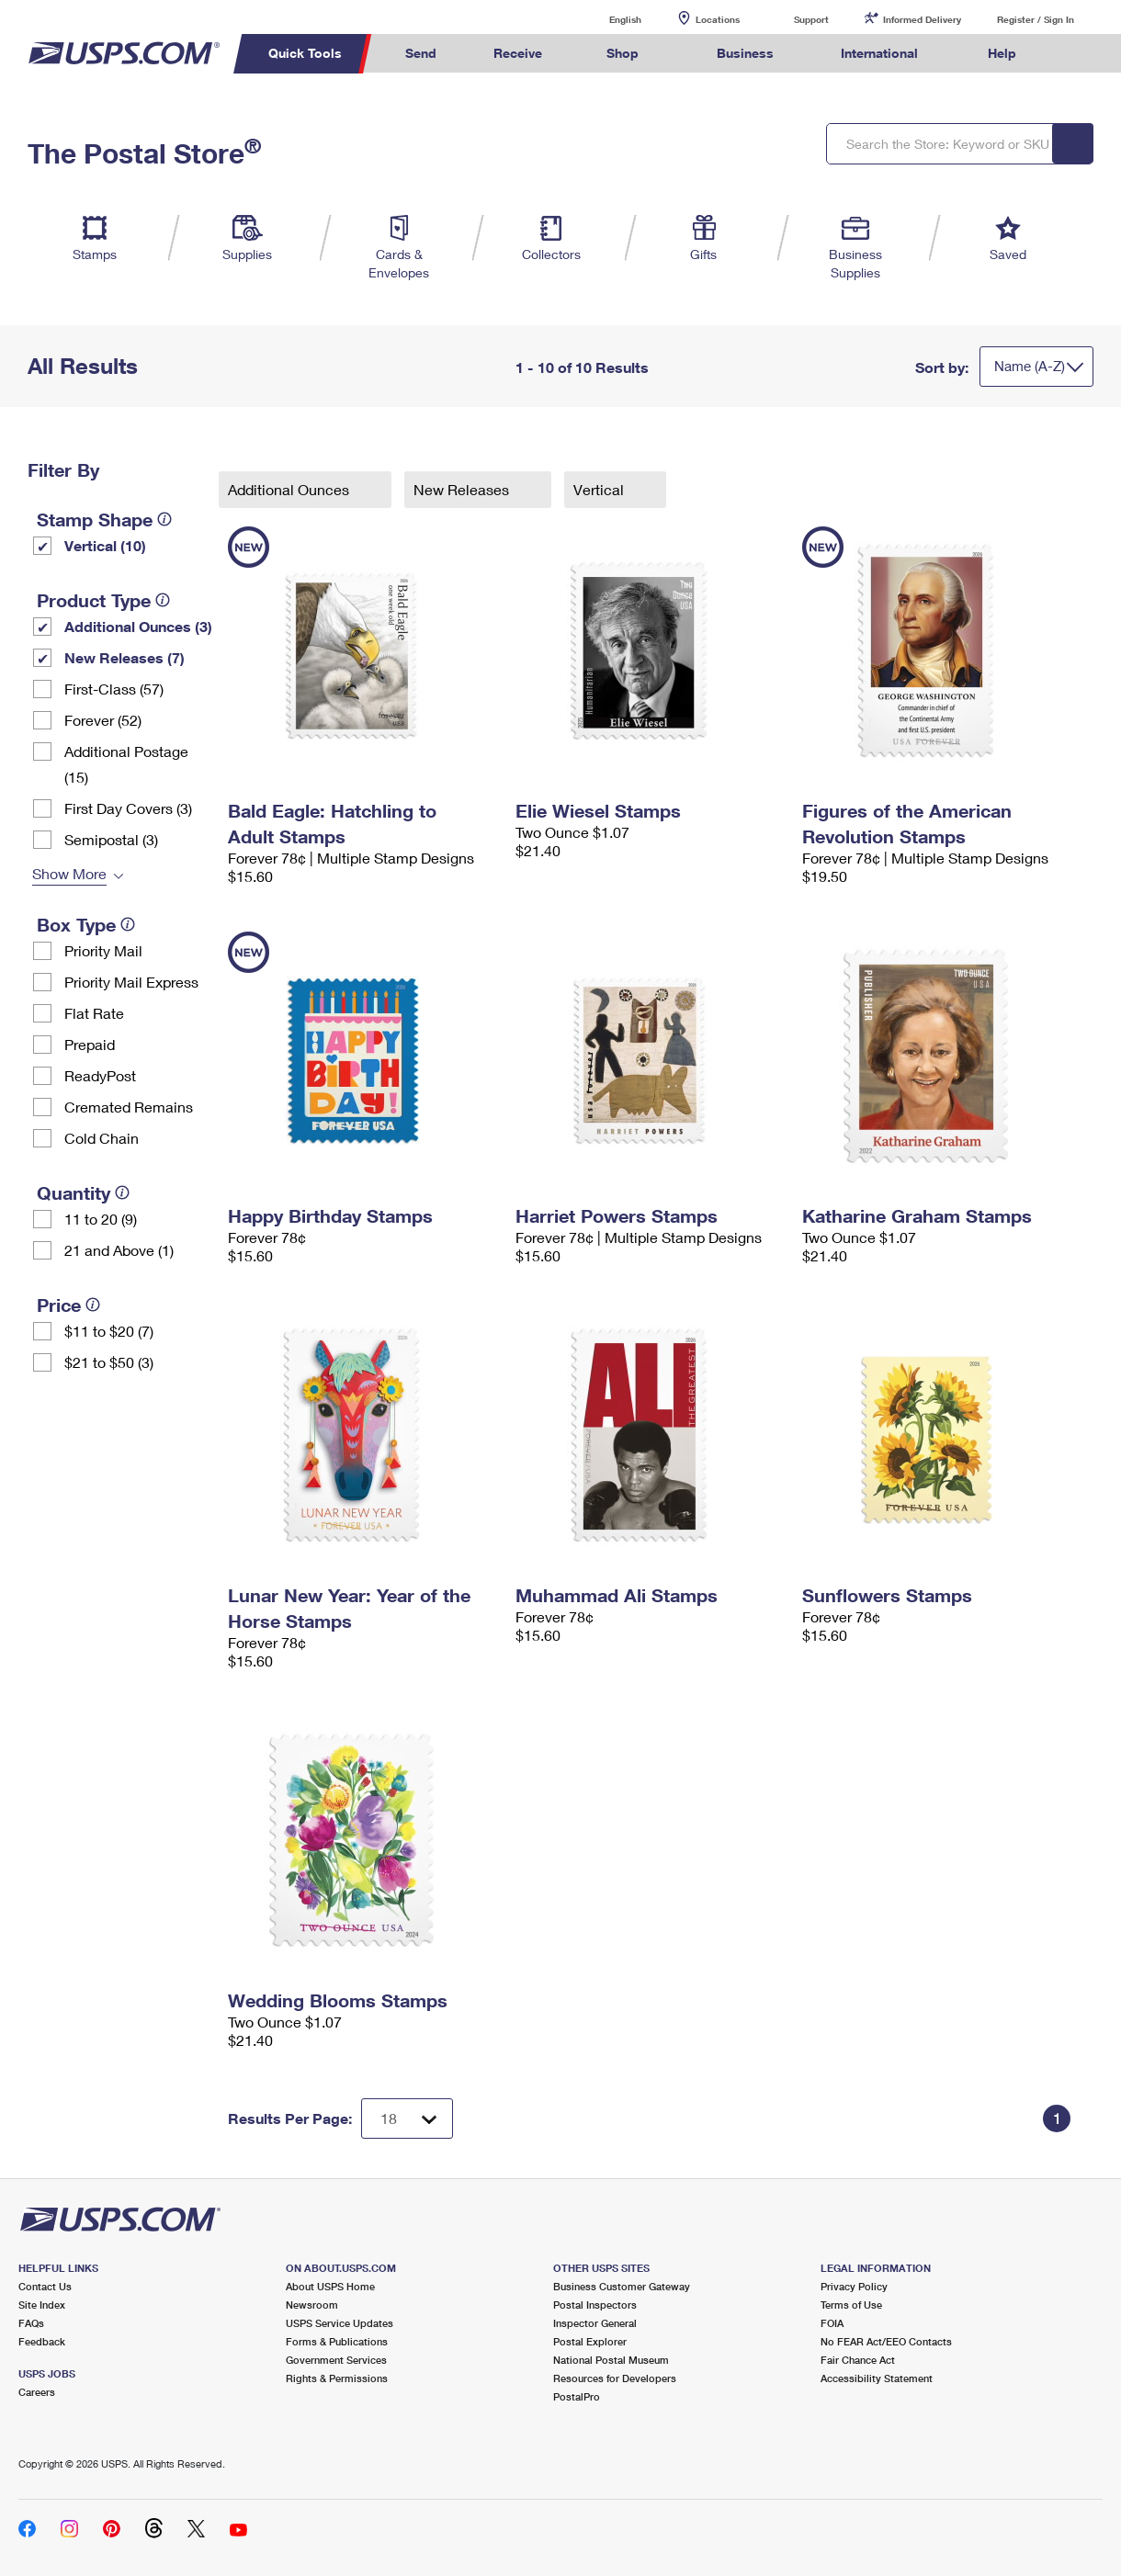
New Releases (463, 489)
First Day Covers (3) (128, 808)
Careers (36, 2392)
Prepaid (89, 1044)
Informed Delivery (922, 19)
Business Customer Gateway (621, 2286)
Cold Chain (101, 1138)
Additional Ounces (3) (138, 626)
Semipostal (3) (111, 839)
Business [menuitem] (745, 53)
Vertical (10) (105, 545)
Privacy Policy (854, 2286)
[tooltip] (164, 519)
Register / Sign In (1035, 19)
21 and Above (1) (119, 1250)
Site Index (41, 2304)
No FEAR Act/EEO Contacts (886, 2341)
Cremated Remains (128, 1106)
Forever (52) (103, 720)
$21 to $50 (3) (108, 1362)
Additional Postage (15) (126, 763)
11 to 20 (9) (100, 1218)
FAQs (31, 2323)
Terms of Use (851, 2304)
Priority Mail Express (131, 981)
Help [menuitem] (1002, 53)
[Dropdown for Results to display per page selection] (407, 2118)
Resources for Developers (614, 2378)
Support (811, 19)
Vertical (600, 489)
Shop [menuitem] (622, 53)
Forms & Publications (337, 2341)
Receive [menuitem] (517, 53)
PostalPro (576, 2396)
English (606, 18)
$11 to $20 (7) (108, 1330)
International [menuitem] (879, 53)
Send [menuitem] (420, 53)
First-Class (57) (114, 688)
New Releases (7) (124, 657)
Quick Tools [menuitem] (305, 53)
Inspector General (595, 2323)
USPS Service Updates (339, 2323)
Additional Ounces (290, 489)
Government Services (336, 2360)
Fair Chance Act (858, 2360)
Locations (718, 19)
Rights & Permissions (337, 2378)
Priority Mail (103, 950)
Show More (69, 873)
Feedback (41, 2341)
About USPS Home (330, 2286)
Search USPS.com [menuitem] (1079, 53)
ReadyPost (100, 1075)
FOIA (832, 2323)
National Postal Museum (611, 2360)
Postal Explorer (590, 2341)
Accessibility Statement (877, 2378)
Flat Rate (94, 1013)
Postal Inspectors (595, 2304)
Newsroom (312, 2304)
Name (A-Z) (1029, 365)
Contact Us (45, 2286)
